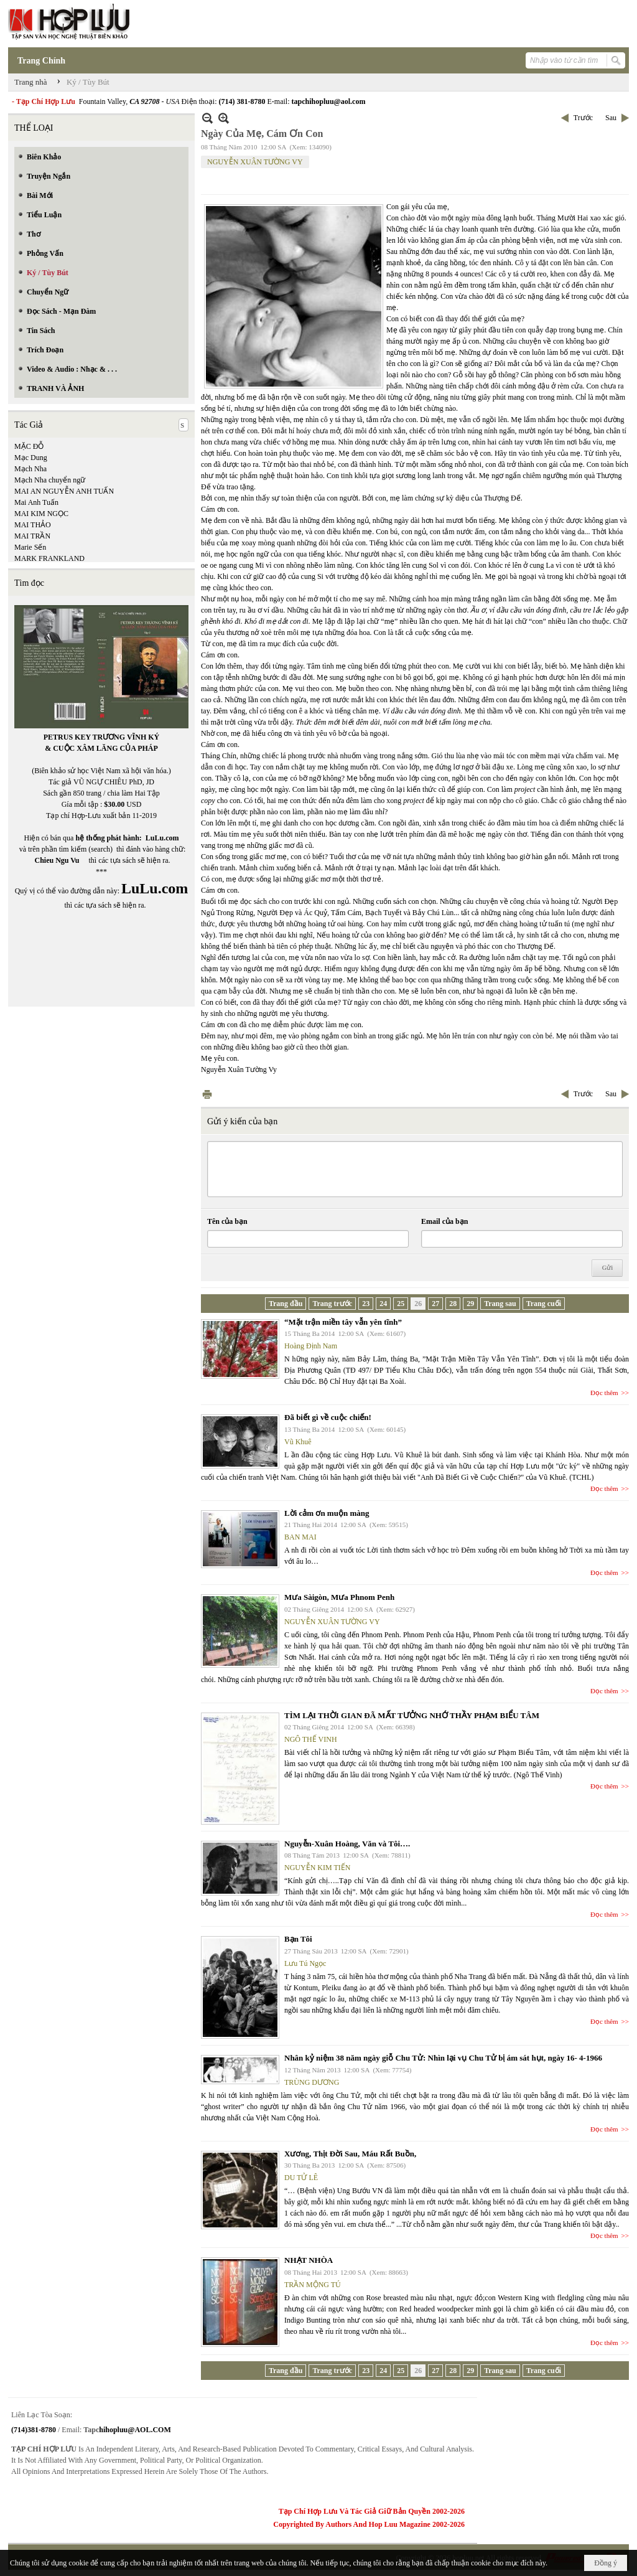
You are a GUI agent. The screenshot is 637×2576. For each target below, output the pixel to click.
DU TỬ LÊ (301, 2177)
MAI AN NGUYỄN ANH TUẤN (64, 491)
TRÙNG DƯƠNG (311, 2082)
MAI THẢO (32, 524)
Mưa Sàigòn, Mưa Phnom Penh (339, 1597)
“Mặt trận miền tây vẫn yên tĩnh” (343, 1322)
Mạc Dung (30, 457)
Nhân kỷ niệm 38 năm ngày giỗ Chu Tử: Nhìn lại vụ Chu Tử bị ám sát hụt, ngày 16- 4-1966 (443, 2057)
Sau (610, 117)
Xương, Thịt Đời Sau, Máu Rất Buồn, (350, 2153)
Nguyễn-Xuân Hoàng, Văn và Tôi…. (347, 1843)
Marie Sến (30, 547)
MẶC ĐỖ (29, 446)
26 (418, 1303)
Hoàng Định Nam (310, 1346)
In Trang (207, 1094)
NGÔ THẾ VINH (310, 1739)
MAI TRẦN (32, 536)
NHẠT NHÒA (308, 2260)
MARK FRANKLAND (49, 558)
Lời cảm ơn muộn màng (326, 1513)
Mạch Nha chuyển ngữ (49, 480)
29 (470, 1303)
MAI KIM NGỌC (41, 513)
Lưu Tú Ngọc (305, 1963)
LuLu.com (162, 838)
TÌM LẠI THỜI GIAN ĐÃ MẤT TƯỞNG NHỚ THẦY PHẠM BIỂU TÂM (411, 1715)
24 (383, 1303)
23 (366, 1303)
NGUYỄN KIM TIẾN (317, 1867)
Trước (583, 117)
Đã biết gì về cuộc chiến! (327, 1417)
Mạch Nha (30, 468)
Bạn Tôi (298, 1939)
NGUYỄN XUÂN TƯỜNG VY (255, 161)
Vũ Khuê (298, 1441)
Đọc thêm (604, 1392)
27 (435, 1303)
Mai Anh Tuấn (36, 502)
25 (400, 1303)
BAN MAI (300, 1537)
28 (453, 1303)
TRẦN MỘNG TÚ (312, 2284)
